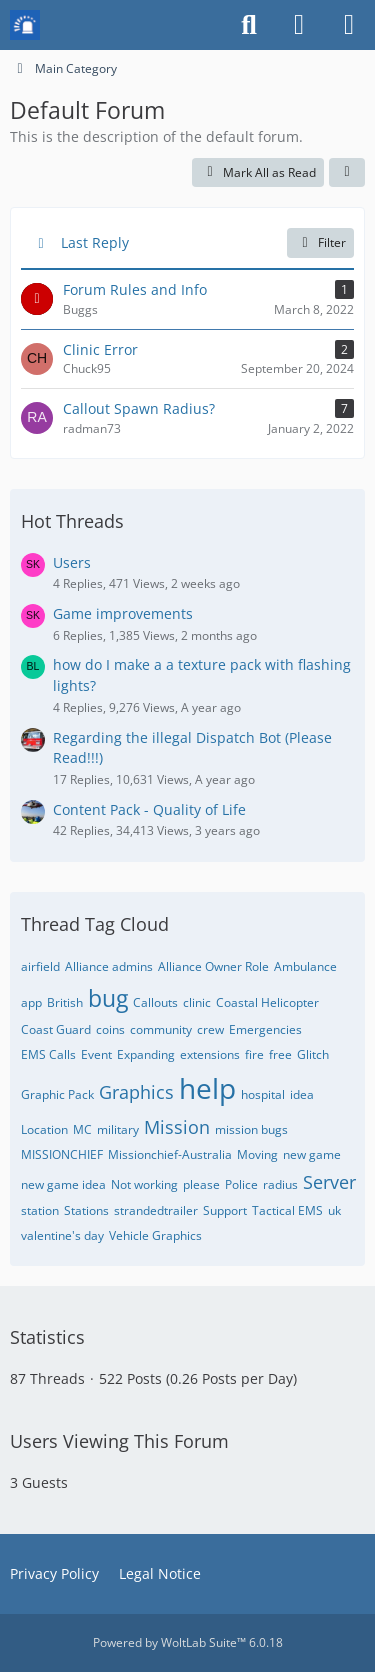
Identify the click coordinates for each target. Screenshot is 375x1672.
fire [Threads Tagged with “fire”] (254, 1054)
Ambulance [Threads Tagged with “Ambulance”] (305, 966)
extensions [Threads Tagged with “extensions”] (210, 1054)
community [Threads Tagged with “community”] (161, 1029)
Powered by (188, 1642)
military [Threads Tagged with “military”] (118, 1129)
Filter (320, 242)
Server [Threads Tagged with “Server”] (329, 1182)
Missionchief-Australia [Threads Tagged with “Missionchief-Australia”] (170, 1154)
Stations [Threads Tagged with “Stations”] (86, 1210)
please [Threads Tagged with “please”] (201, 1184)
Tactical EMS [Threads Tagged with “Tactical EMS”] (287, 1210)
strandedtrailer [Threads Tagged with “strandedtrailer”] (156, 1210)
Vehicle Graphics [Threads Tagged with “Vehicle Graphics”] (155, 1235)
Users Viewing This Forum (119, 1441)
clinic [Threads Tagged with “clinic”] (197, 1002)
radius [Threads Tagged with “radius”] (280, 1184)
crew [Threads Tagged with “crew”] (210, 1029)
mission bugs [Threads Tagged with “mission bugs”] (251, 1129)
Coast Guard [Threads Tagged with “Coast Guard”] (56, 1029)
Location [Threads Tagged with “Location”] (44, 1129)
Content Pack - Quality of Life (149, 809)
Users (72, 562)
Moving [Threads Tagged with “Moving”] (257, 1154)
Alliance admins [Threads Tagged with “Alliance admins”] (109, 966)
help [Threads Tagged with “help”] (207, 1088)
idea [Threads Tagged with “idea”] (302, 1094)
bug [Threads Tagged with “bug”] (108, 998)
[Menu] (349, 25)
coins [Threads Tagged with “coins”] (110, 1029)
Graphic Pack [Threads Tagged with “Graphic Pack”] (57, 1094)
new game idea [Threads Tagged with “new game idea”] (63, 1184)
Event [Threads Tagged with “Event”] (96, 1054)
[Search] (249, 25)
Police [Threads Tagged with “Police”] (241, 1184)
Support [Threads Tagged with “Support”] (225, 1210)
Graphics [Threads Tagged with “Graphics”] (136, 1092)
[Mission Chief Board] (25, 25)
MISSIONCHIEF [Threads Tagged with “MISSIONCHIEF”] (62, 1154)
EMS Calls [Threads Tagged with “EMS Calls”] (48, 1054)
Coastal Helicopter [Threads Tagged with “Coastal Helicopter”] (267, 1002)
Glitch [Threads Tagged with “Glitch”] (313, 1054)
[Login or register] (299, 25)
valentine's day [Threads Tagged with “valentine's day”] (62, 1235)
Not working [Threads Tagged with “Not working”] (144, 1184)
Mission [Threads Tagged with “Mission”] (177, 1127)
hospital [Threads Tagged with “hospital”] (263, 1094)
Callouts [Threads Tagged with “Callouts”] (155, 1002)
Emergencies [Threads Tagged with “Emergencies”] (265, 1029)
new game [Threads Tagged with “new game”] (312, 1154)
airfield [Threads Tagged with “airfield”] (40, 966)
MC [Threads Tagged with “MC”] (82, 1129)
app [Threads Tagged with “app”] (31, 1002)
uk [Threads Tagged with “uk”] (334, 1210)
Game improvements (123, 613)
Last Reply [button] (95, 242)
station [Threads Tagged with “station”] (40, 1210)
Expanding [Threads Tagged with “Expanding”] (146, 1054)
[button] (347, 173)
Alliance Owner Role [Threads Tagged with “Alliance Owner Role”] (213, 966)
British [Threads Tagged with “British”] (65, 1002)
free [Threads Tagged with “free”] (280, 1054)
